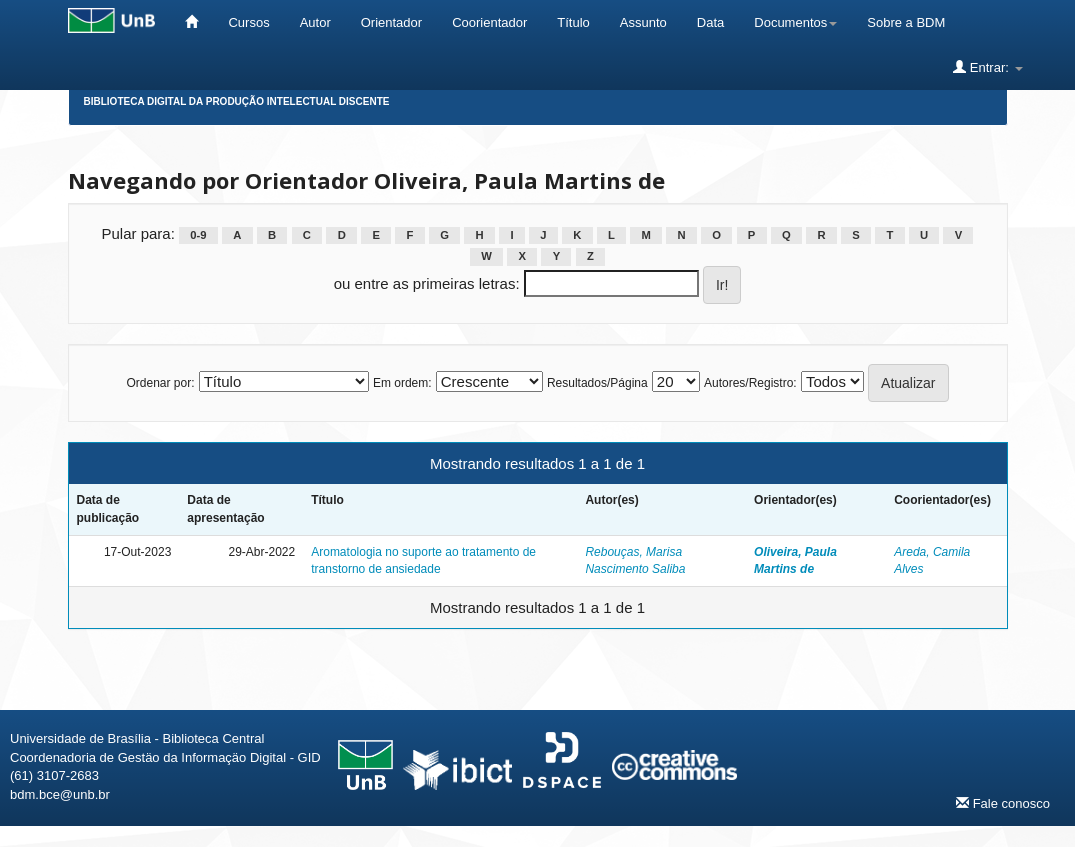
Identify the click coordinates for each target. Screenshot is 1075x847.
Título (573, 22)
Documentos (795, 22)
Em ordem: (402, 383)
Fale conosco (1003, 803)
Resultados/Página (597, 383)
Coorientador (489, 22)
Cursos (248, 22)
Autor (315, 22)
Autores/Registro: (750, 383)
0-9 (198, 235)
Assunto (643, 22)
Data (710, 22)
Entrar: (987, 67)
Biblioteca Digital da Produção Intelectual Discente (237, 101)
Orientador (391, 22)
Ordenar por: (160, 383)
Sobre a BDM (906, 22)
